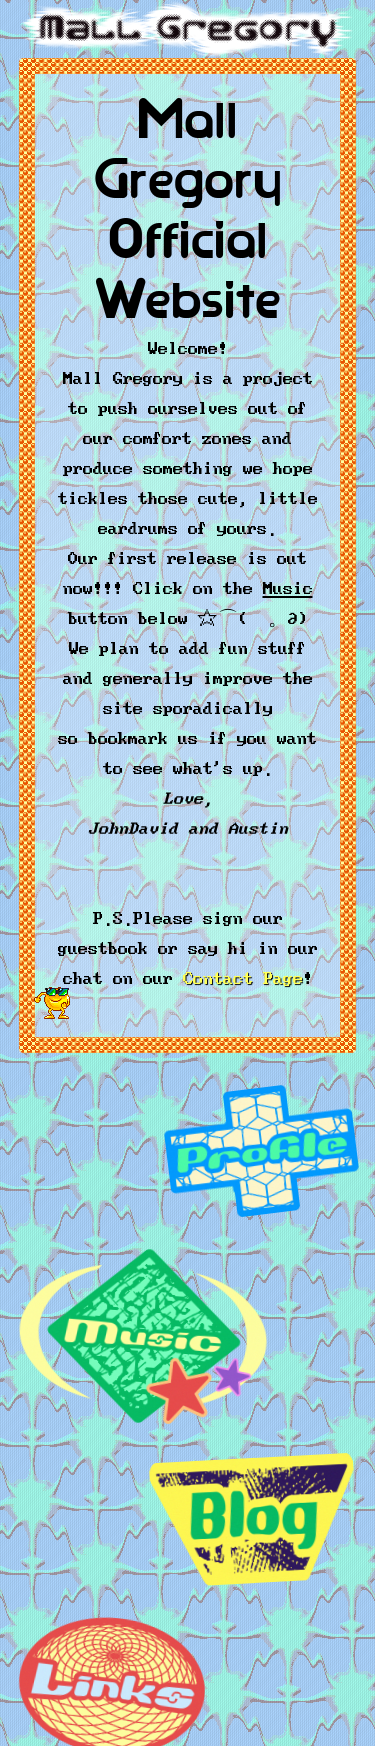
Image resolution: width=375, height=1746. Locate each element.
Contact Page (243, 975)
